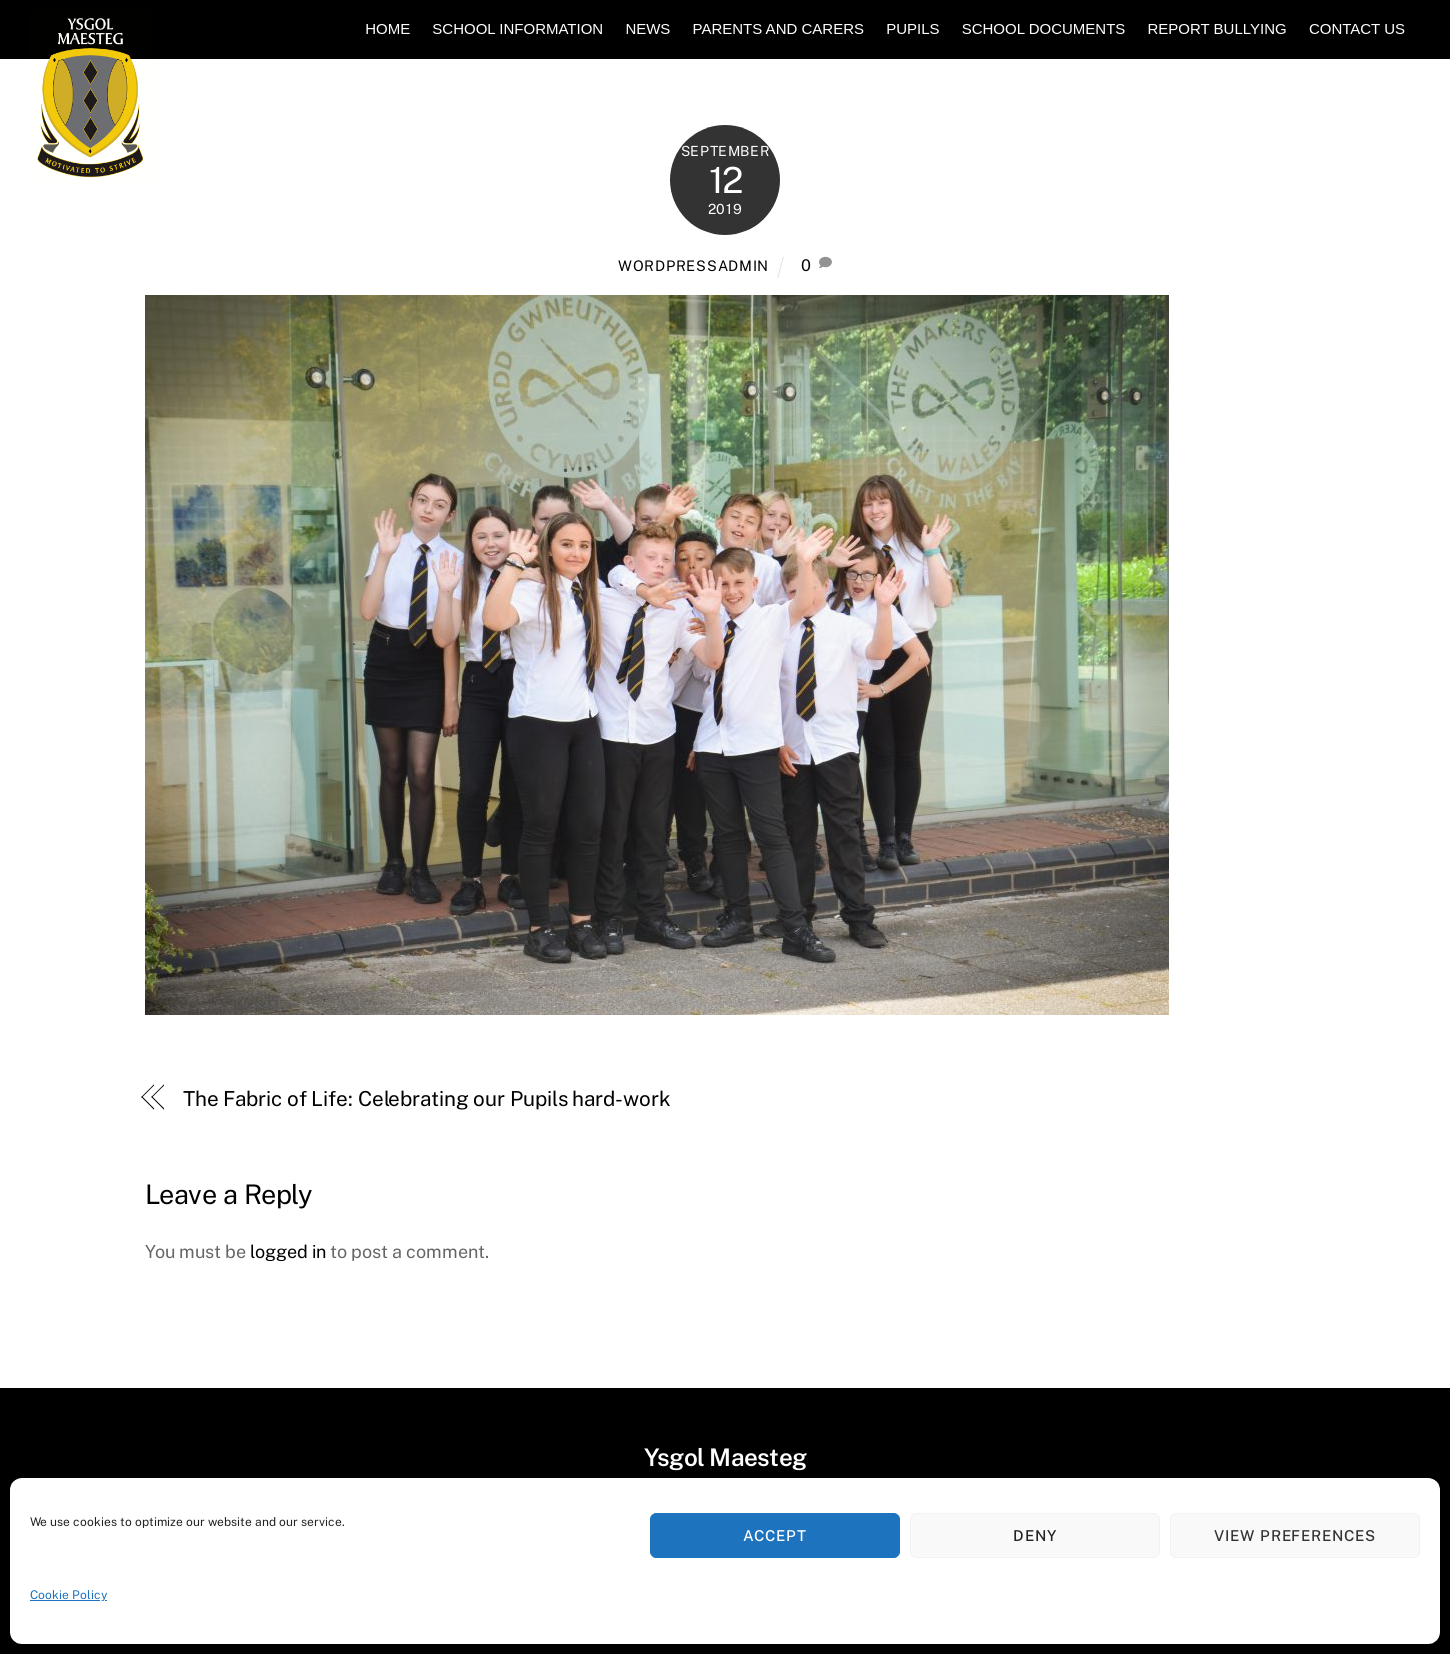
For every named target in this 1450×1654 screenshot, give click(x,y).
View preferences (1295, 1535)
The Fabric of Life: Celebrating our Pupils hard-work (427, 1098)
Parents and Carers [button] (778, 28)
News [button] (647, 28)
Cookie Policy (68, 1595)
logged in (288, 1251)
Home (387, 28)
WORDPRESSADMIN (693, 265)
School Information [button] (517, 28)
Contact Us (1357, 28)
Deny (1035, 1535)
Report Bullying (1216, 28)
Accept (775, 1535)
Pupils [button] (912, 28)
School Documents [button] (1044, 28)
